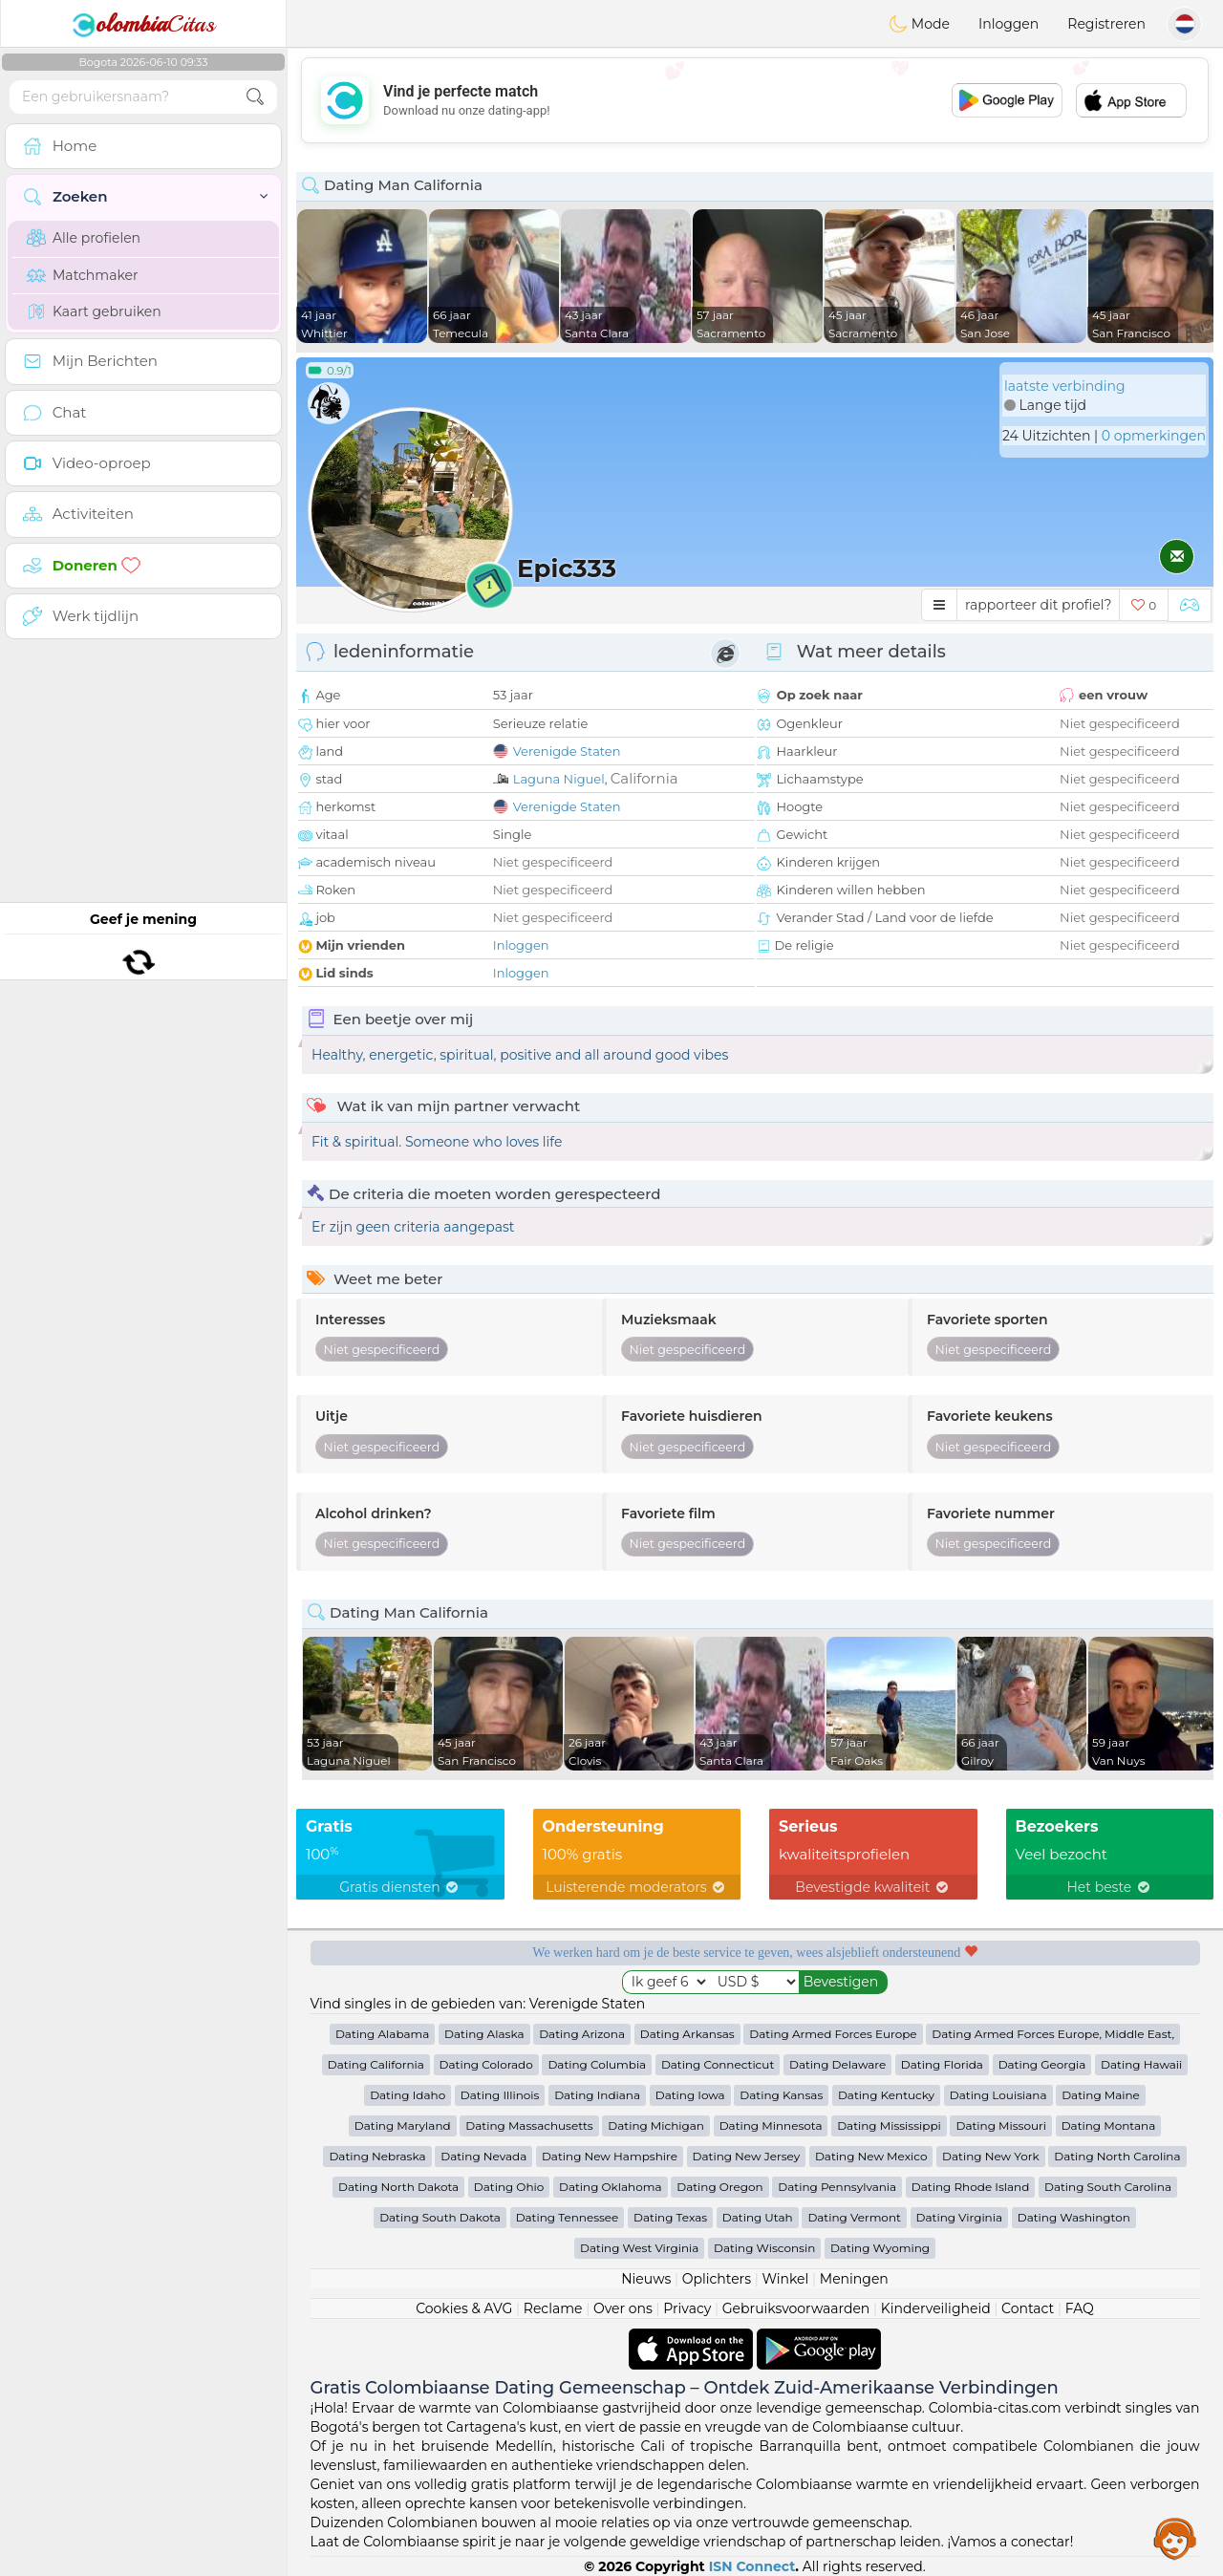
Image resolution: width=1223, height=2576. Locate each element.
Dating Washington (1074, 2217)
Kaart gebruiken (94, 311)
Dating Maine (1101, 2095)
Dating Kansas (781, 2095)
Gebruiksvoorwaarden (796, 2308)
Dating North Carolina (1117, 2156)
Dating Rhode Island (970, 2186)
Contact (1027, 2308)
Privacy (687, 2308)
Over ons (623, 2308)
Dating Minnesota (771, 2125)
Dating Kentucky (886, 2095)
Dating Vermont (854, 2217)
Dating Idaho (407, 2095)
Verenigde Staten (567, 751)
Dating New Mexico (871, 2156)
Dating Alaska (484, 2034)
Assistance (1175, 2538)
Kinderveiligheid (936, 2308)
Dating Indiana (597, 2095)
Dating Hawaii (1141, 2064)
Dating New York (990, 2156)
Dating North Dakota (398, 2186)
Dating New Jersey (747, 2156)
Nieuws (646, 2278)
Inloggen (1008, 23)
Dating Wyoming (880, 2248)
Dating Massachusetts (528, 2125)
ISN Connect (752, 2566)
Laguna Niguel (559, 778)
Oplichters (716, 2278)
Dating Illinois (500, 2095)
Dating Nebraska (377, 2156)
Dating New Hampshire (609, 2156)
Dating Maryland (402, 2125)
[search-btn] (255, 97)
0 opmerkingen (1154, 435)
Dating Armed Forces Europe (832, 2034)
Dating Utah (757, 2217)
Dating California (376, 2064)
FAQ (1079, 2308)
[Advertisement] (755, 100)
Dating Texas (670, 2217)
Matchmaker (83, 275)
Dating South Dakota (440, 2217)
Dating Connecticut (717, 2064)
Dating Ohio (509, 2186)
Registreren (1106, 23)
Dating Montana (1109, 2125)
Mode (919, 23)
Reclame (553, 2308)
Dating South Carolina (1107, 2186)
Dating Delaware (837, 2064)
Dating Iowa (690, 2095)
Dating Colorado (486, 2064)
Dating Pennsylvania (837, 2186)
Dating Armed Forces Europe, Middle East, (1053, 2034)
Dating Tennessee (567, 2217)
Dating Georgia (1042, 2064)
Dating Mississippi (889, 2125)
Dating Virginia (959, 2217)
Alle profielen (83, 237)
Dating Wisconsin (764, 2248)
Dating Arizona (582, 2034)
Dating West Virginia (639, 2248)
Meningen (854, 2278)
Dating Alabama (382, 2034)
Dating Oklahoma (610, 2186)
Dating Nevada (483, 2156)
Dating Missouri (1000, 2125)
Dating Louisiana (998, 2095)
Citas (143, 24)
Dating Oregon (719, 2186)
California (644, 778)
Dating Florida (942, 2064)
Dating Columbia (596, 2064)
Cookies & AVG (464, 2308)
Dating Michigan (656, 2125)
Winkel (785, 2278)
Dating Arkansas (687, 2034)
